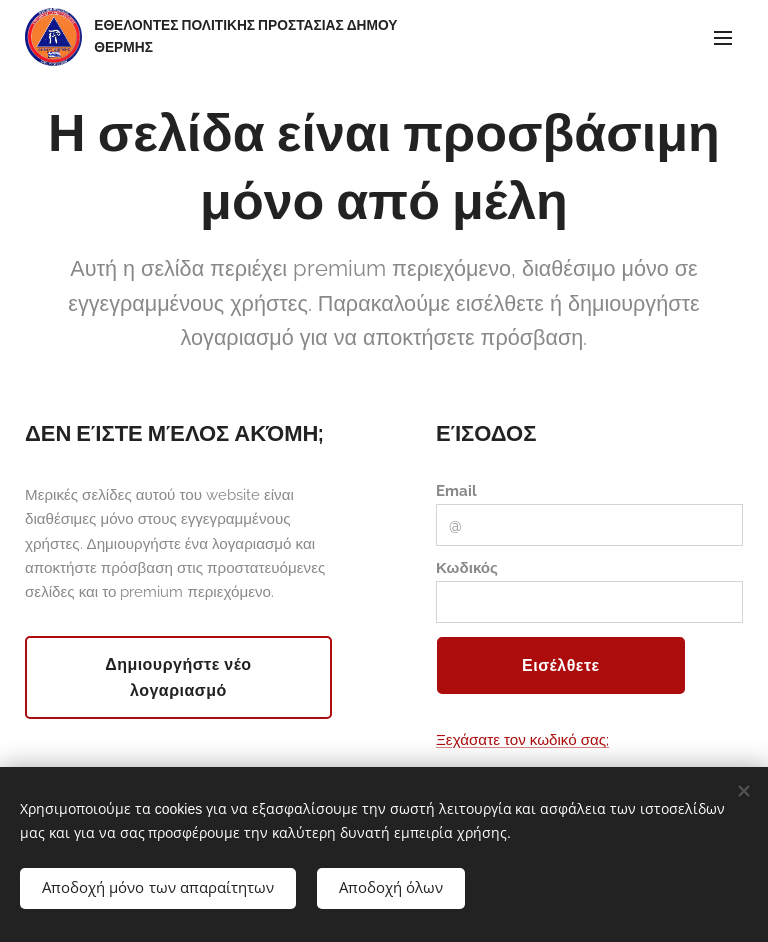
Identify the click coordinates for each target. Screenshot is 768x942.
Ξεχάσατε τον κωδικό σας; (522, 740)
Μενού (723, 38)
